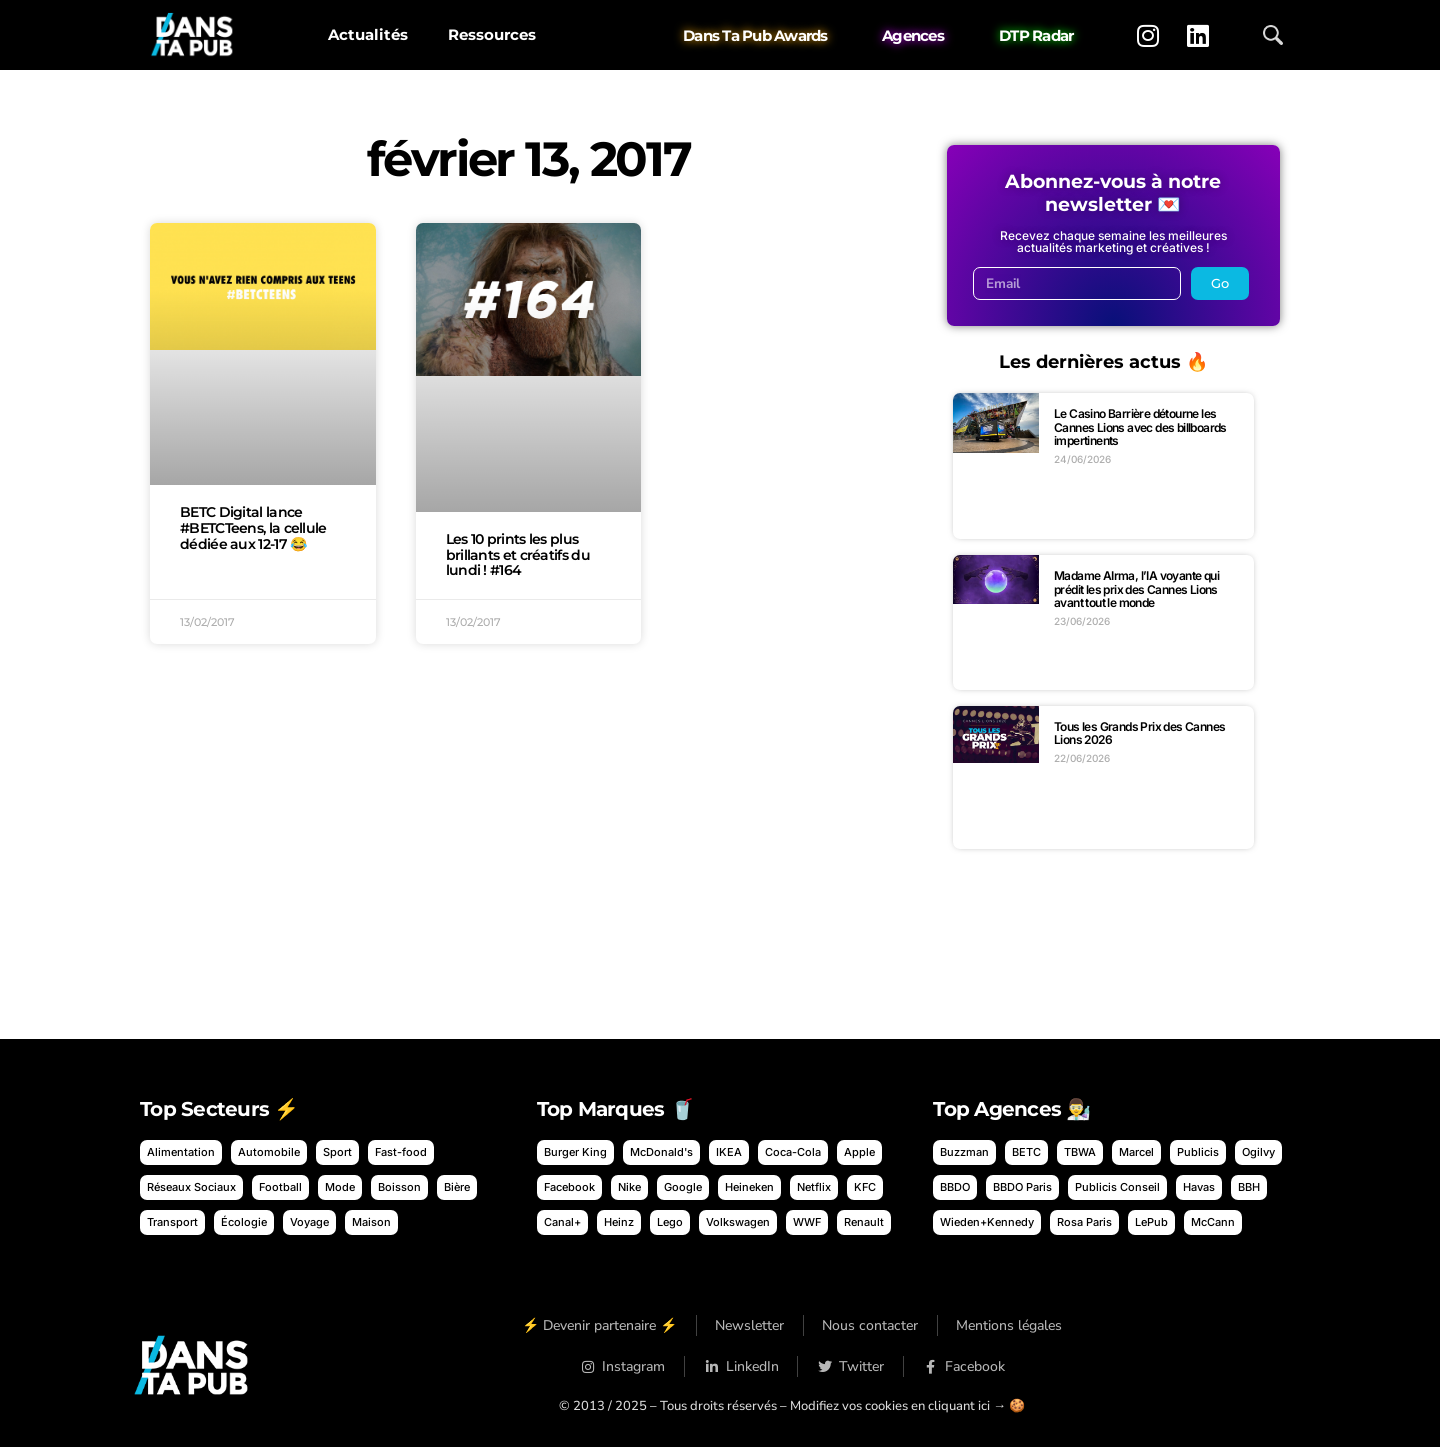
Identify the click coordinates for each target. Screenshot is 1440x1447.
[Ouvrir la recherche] (1273, 35)
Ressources (492, 34)
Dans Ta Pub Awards (755, 35)
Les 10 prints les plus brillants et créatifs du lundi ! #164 (518, 555)
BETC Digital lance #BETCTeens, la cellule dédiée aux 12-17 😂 (253, 528)
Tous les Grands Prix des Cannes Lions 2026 (1139, 733)
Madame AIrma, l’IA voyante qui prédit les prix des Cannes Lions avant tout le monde (1136, 589)
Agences (913, 35)
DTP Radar (1036, 35)
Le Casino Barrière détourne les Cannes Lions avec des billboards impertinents (1140, 427)
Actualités (368, 34)
